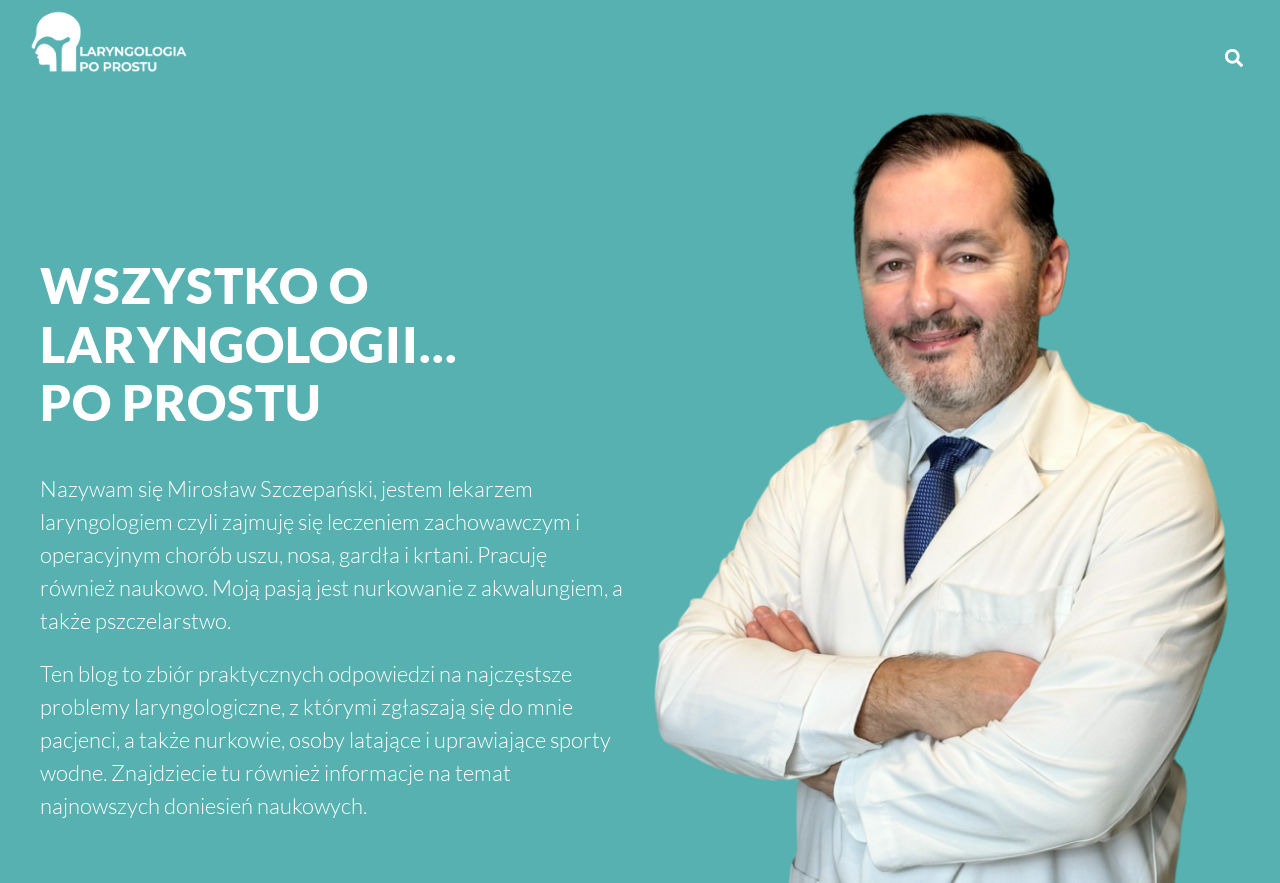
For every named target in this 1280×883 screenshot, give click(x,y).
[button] (1233, 57)
